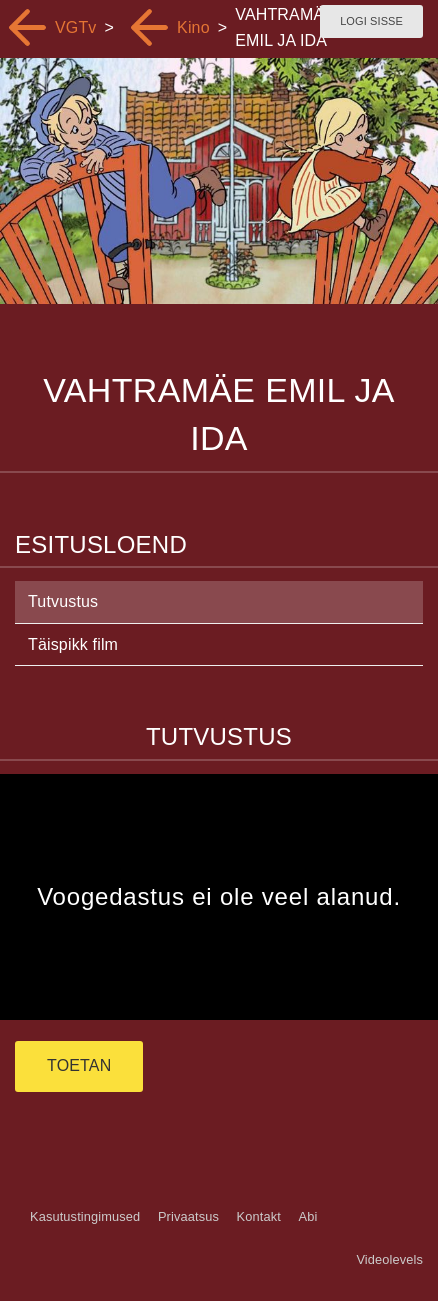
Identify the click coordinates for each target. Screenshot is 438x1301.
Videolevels (389, 1259)
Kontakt (259, 1216)
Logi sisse (371, 21)
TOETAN (79, 1065)
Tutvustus (63, 601)
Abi (307, 1216)
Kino (193, 27)
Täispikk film (73, 644)
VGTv (76, 27)
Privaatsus (188, 1216)
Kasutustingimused (85, 1216)
